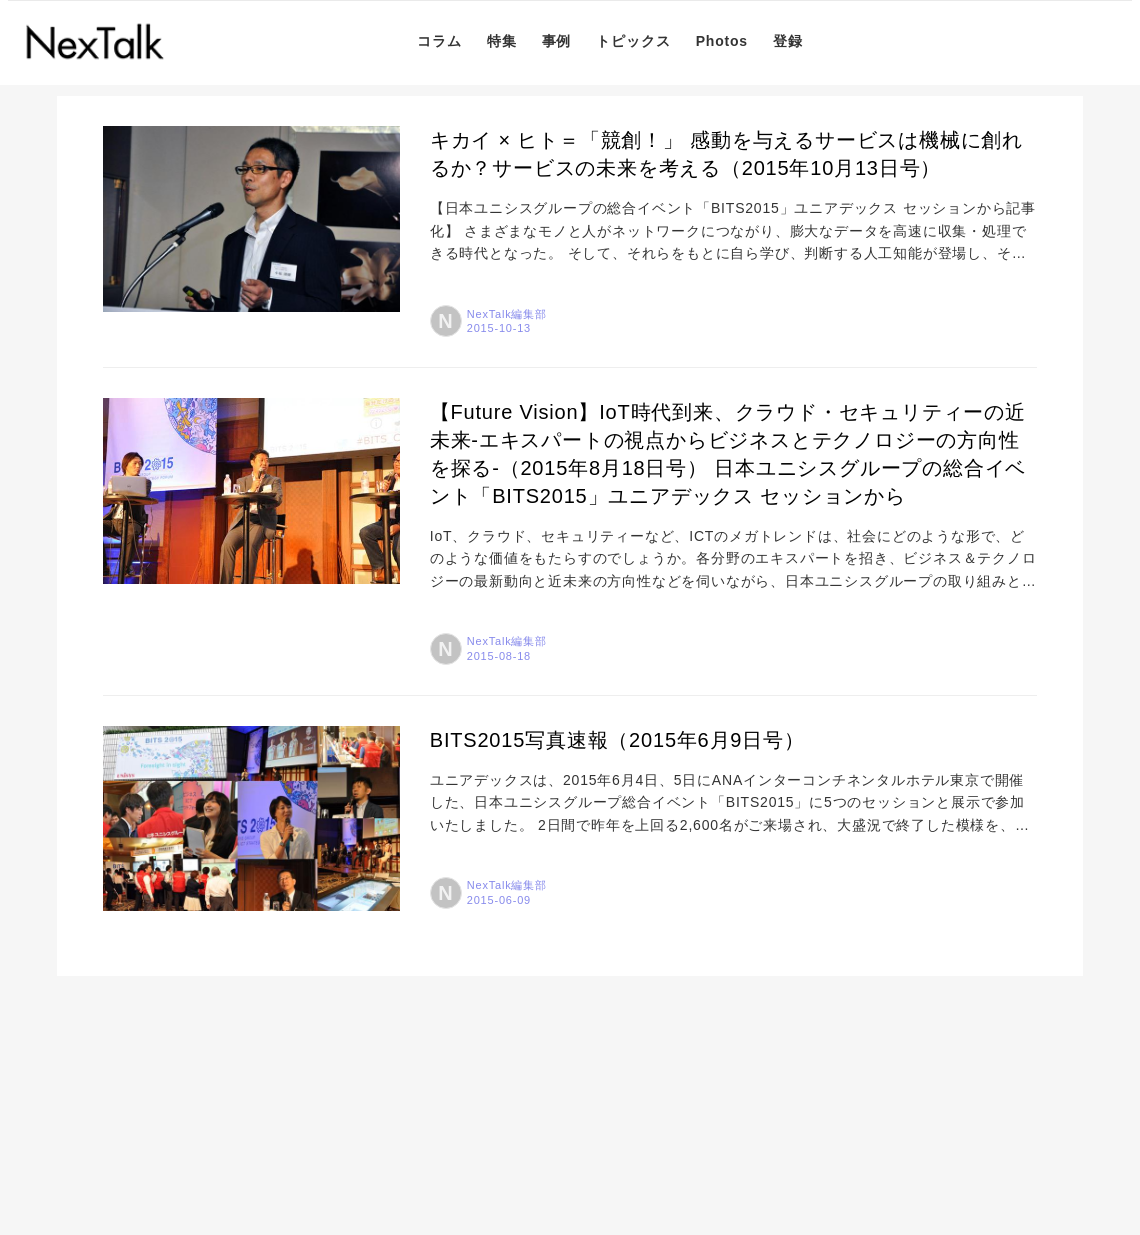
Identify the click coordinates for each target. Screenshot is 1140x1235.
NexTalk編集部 (507, 314)
